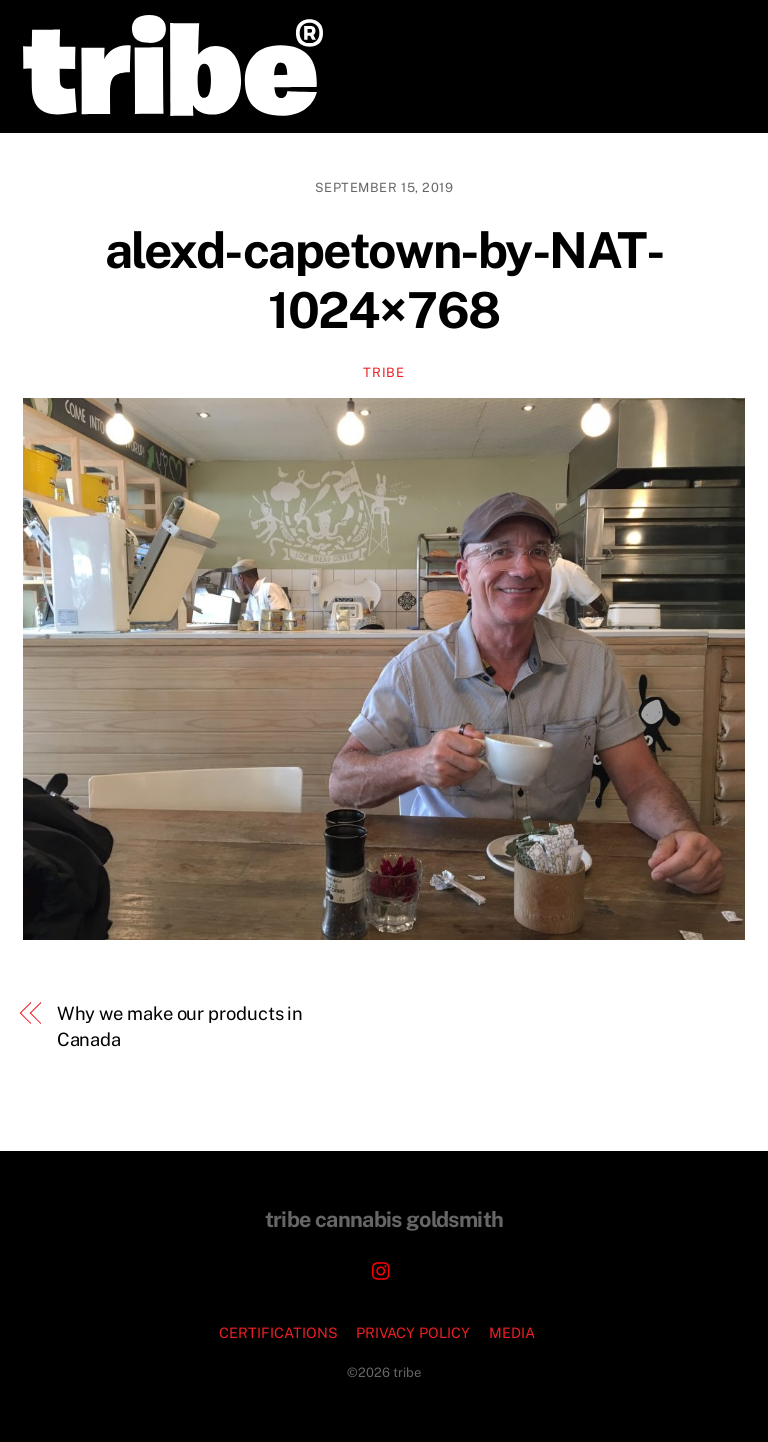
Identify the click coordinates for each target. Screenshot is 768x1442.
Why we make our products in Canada (180, 1026)
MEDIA (512, 1332)
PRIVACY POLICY (413, 1332)
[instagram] (382, 1268)
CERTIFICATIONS (278, 1332)
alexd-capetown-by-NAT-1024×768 (384, 280)
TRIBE (383, 372)
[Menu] (717, 27)
